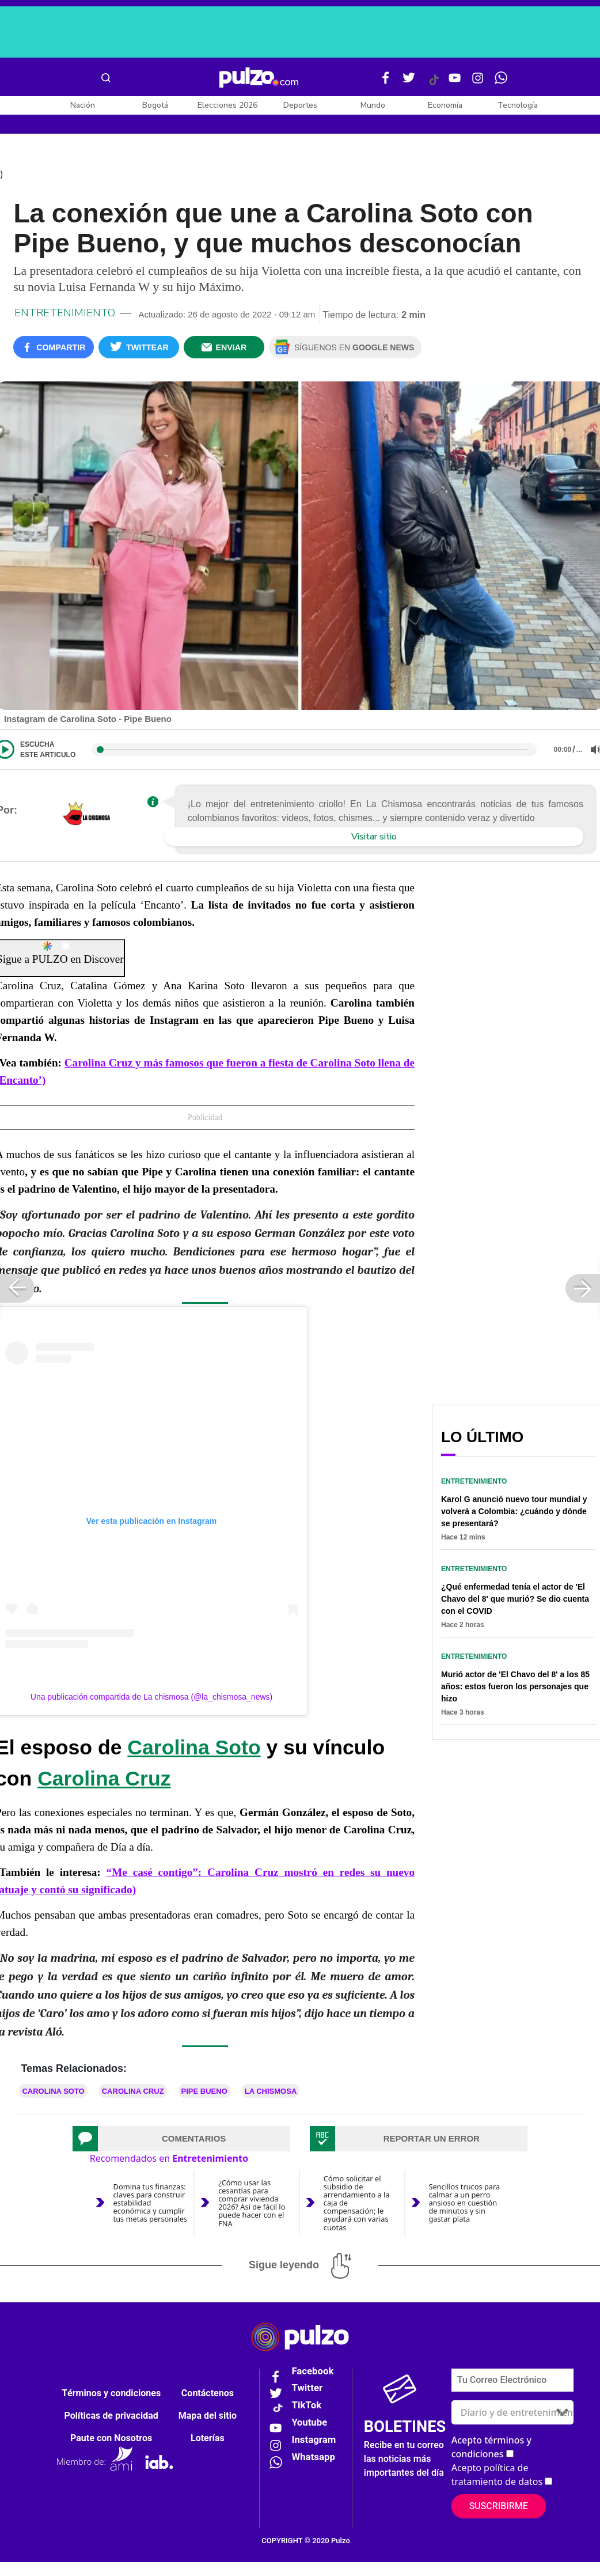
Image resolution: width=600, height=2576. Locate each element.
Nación (82, 105)
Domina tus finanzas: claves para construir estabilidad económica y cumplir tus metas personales (150, 2202)
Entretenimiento (64, 313)
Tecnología (518, 105)
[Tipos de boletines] (512, 2412)
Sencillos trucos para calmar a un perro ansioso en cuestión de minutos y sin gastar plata (464, 2202)
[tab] (181, 2138)
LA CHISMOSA (271, 2091)
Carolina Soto (193, 1747)
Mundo (372, 105)
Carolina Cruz (103, 1778)
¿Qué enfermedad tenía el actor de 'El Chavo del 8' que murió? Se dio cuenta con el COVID (515, 1599)
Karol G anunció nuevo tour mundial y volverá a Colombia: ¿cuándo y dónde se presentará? (514, 1511)
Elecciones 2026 (227, 105)
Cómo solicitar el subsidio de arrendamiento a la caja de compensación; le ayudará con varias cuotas (357, 2202)
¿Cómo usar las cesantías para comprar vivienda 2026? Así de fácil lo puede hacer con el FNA (251, 2202)
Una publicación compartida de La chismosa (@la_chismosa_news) (151, 1696)
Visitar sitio (374, 836)
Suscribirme (498, 2506)
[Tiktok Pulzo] (433, 84)
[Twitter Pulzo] (409, 82)
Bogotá (155, 105)
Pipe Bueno (204, 2091)
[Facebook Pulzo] (386, 82)
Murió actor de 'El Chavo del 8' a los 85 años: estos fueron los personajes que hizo (515, 1686)
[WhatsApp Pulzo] (501, 82)
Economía (445, 105)
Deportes (300, 105)
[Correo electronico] (512, 2380)
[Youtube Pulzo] (455, 82)
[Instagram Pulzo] (478, 82)
